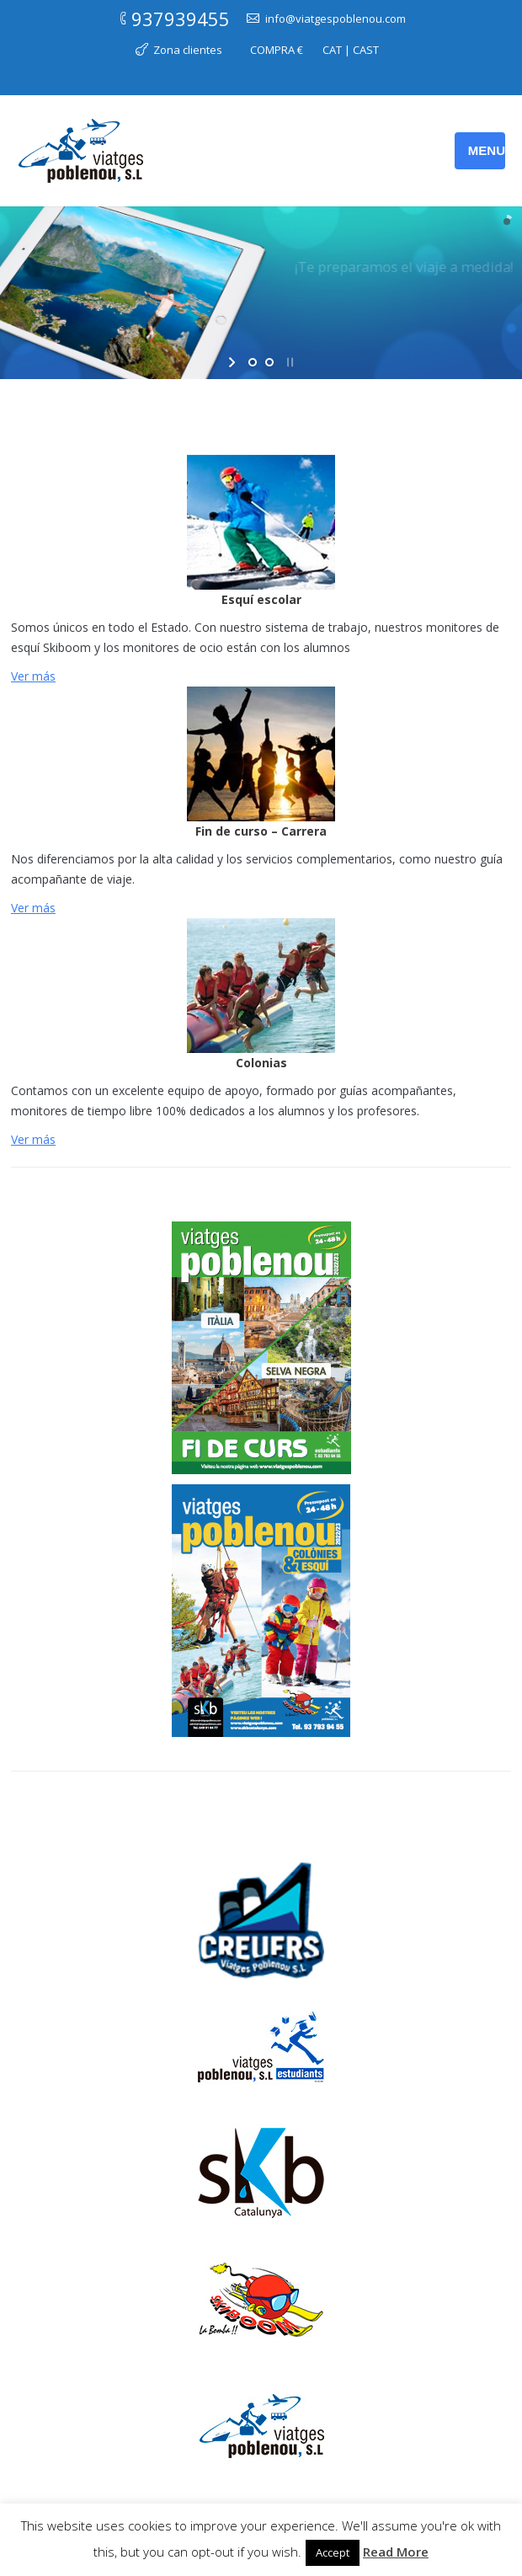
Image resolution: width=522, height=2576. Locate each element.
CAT (332, 49)
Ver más (33, 676)
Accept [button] (332, 2552)
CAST (366, 49)
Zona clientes (187, 49)
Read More (396, 2551)
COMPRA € (276, 49)
